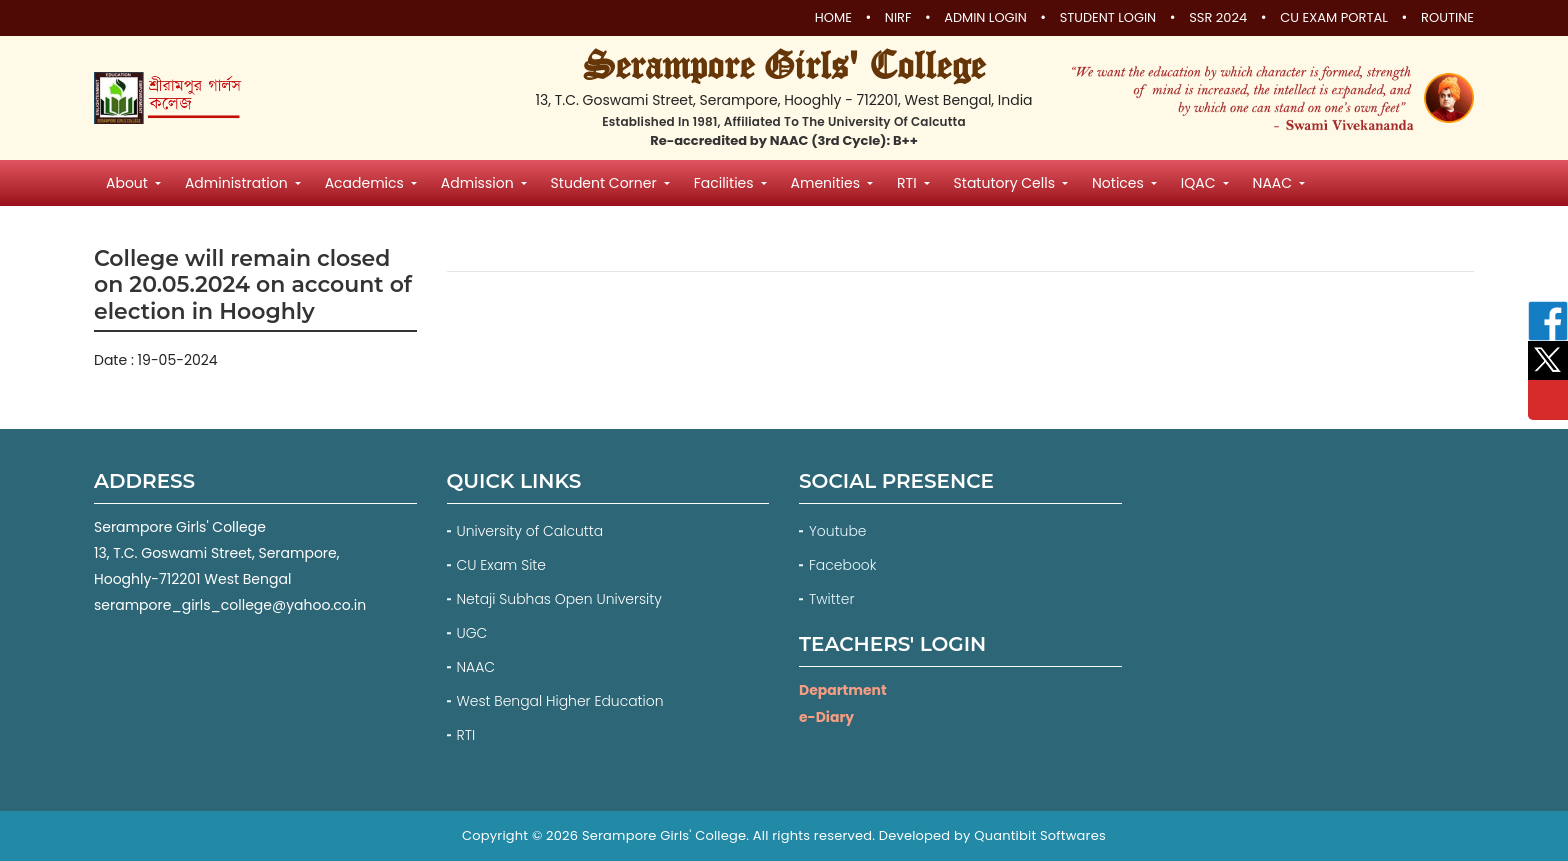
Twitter (833, 599)
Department (843, 690)
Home (830, 19)
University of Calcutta (530, 531)
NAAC (476, 667)
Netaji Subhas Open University (560, 599)
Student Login (1107, 19)
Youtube (840, 531)
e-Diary (826, 716)
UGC (472, 633)
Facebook (845, 565)
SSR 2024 (1218, 19)
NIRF (895, 19)
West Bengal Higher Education (561, 701)
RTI (466, 735)
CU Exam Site (502, 565)
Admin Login (983, 19)
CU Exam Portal (1334, 19)
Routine (1447, 19)
